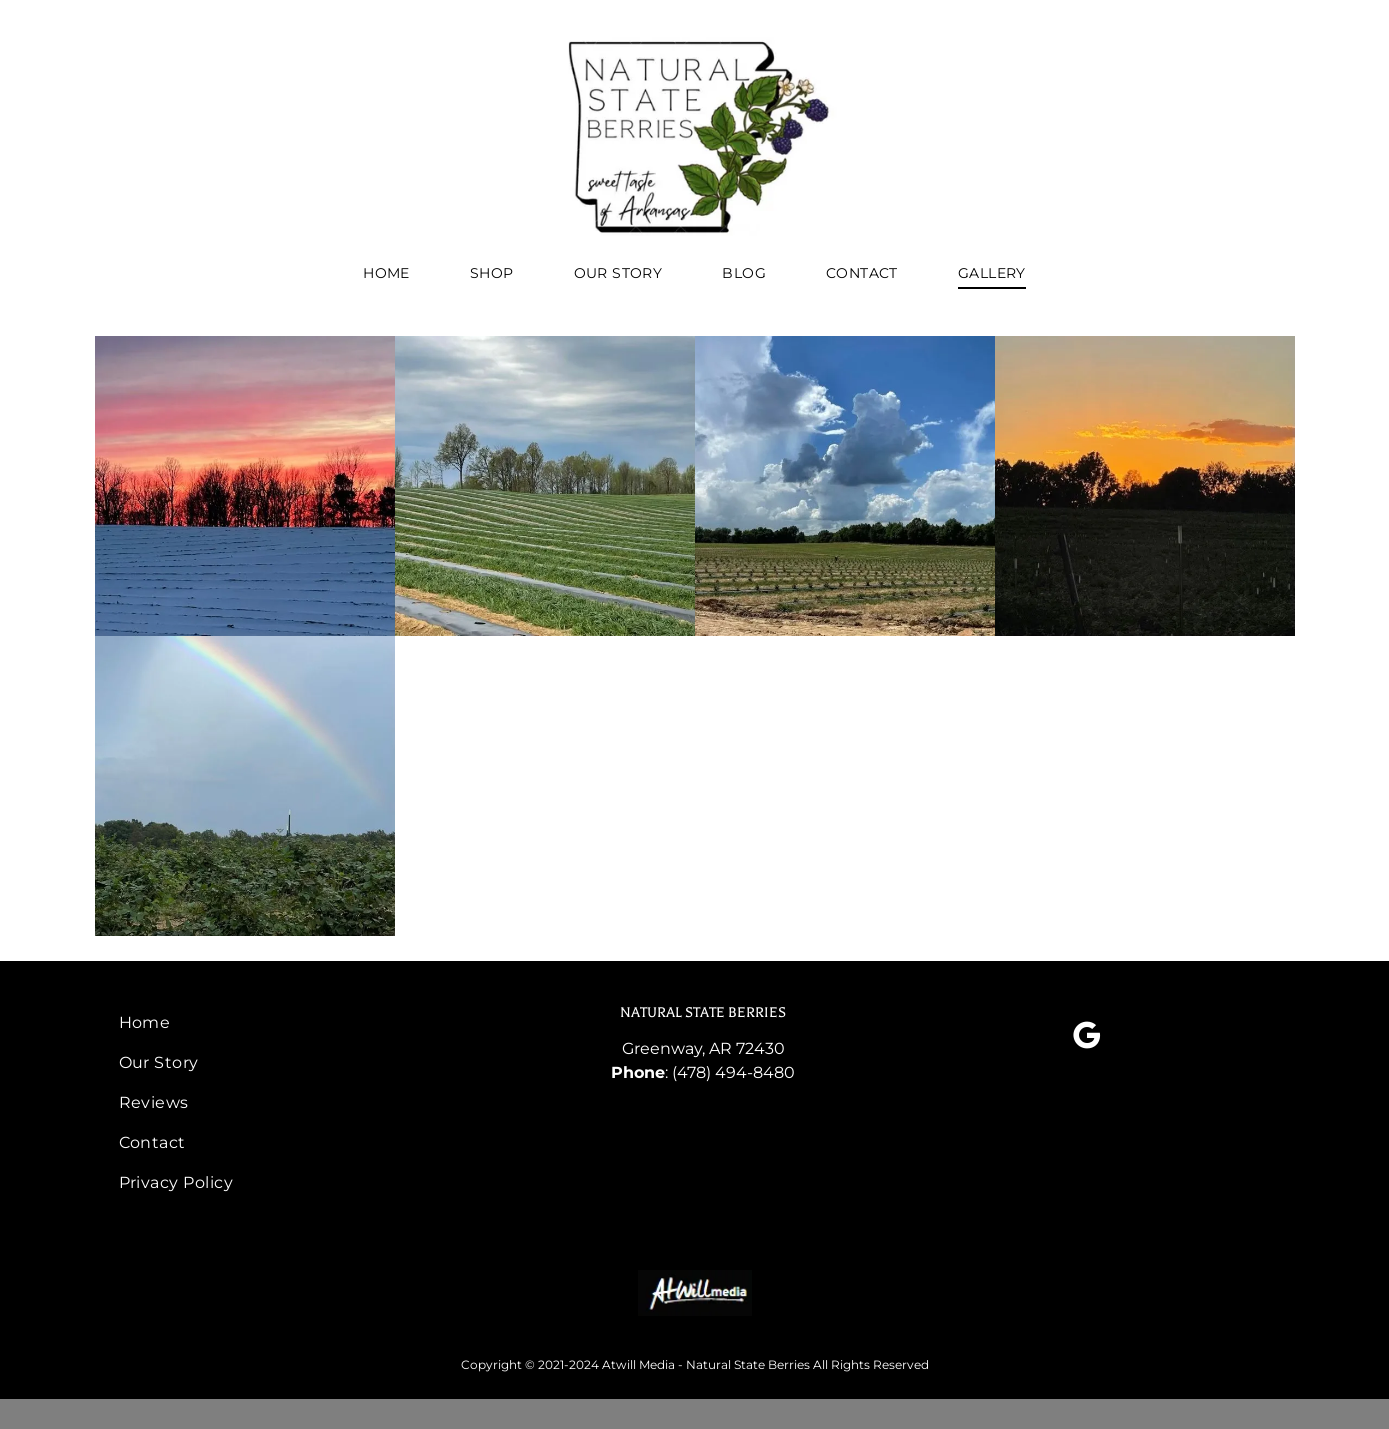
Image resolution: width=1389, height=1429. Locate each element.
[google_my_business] (1087, 1038)
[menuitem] (386, 273)
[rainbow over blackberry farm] (245, 786)
